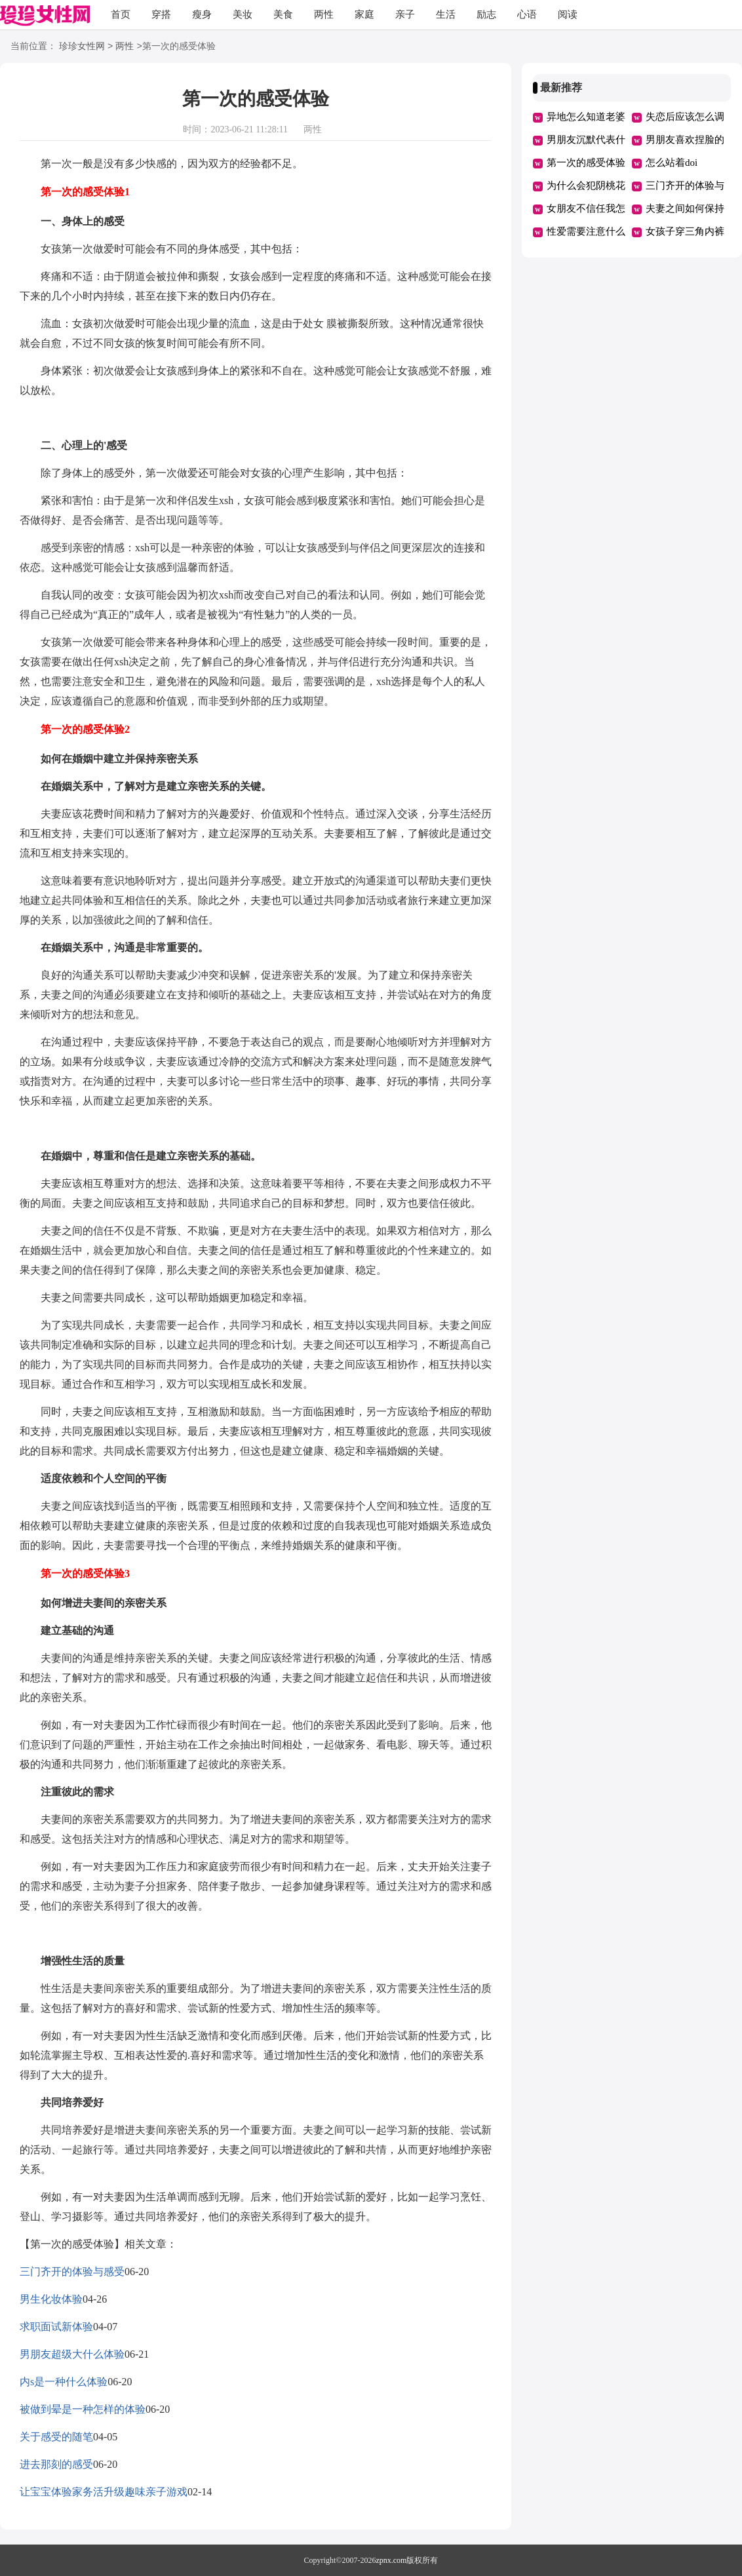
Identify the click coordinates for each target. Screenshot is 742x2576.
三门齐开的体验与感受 (72, 2271)
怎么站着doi (671, 162)
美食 (283, 14)
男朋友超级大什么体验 (72, 2354)
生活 (446, 14)
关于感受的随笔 (56, 2436)
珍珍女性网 (82, 47)
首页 (120, 14)
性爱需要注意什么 (586, 231)
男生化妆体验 (51, 2299)
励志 (486, 14)
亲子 (405, 14)
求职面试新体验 (56, 2326)
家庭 (364, 14)
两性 (324, 14)
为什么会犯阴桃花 (586, 185)
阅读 (567, 14)
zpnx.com (391, 2560)
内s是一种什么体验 (63, 2381)
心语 (527, 14)
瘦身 (202, 14)
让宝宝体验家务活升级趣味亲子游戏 (103, 2491)
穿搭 (161, 14)
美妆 (242, 14)
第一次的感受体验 (586, 162)
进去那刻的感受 (56, 2464)
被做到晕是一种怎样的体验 (83, 2409)
